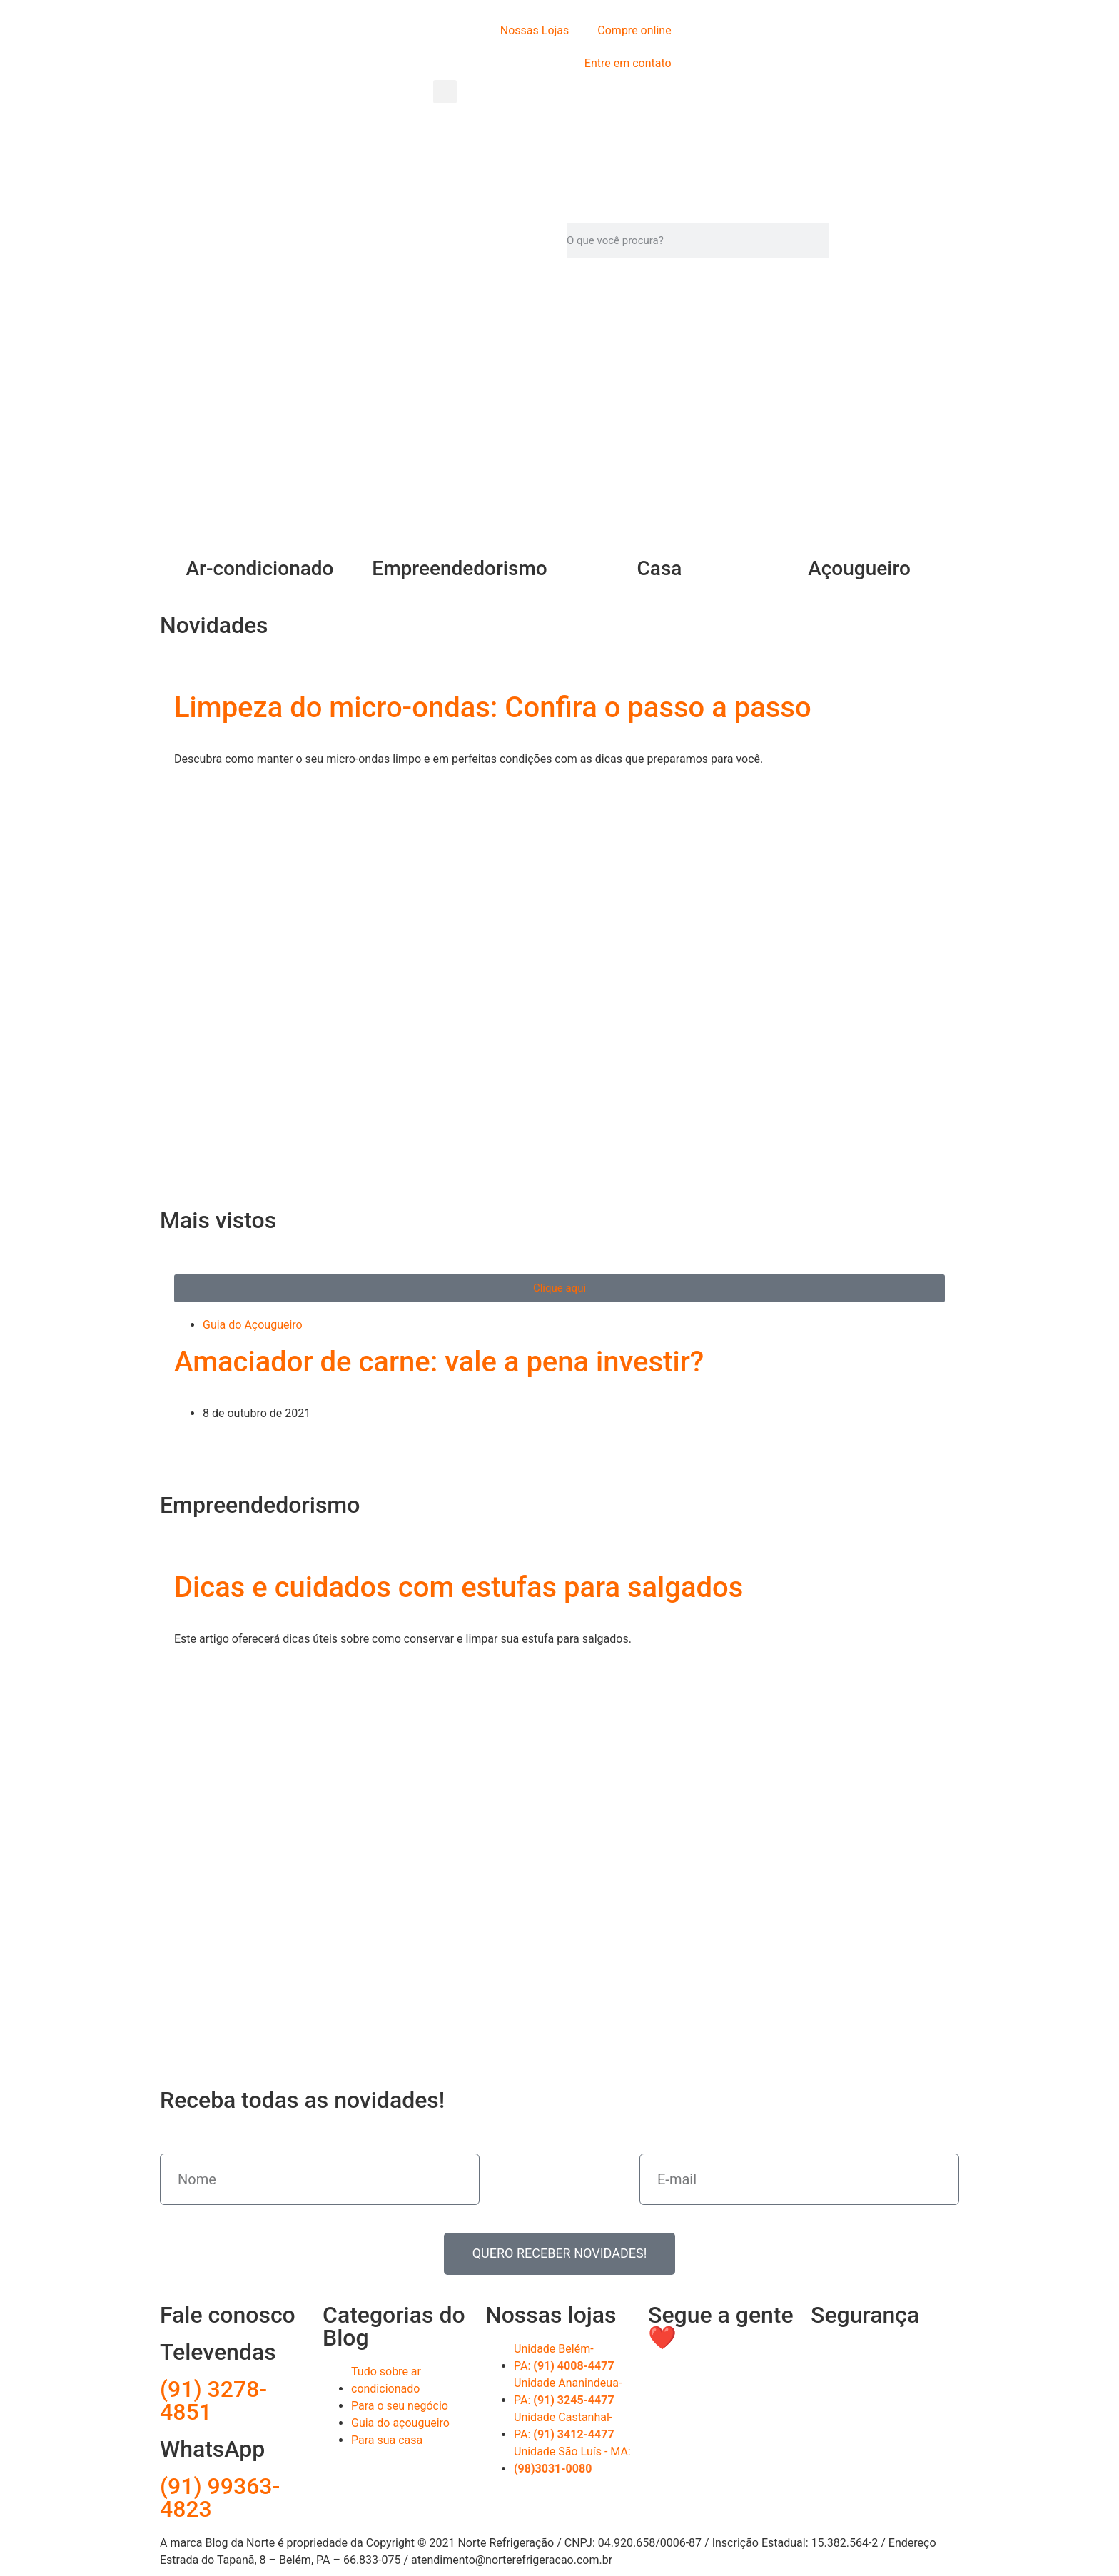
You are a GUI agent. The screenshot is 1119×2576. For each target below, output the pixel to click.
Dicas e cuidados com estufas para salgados (458, 1587)
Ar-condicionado (260, 568)
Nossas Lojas (534, 30)
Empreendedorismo (459, 568)
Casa (659, 568)
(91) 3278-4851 (213, 2400)
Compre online (634, 30)
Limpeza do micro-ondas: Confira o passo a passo (492, 707)
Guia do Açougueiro (253, 1325)
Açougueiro (859, 568)
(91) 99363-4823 (220, 2497)
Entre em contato (628, 63)
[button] (445, 91)
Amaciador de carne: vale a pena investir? (439, 1362)
